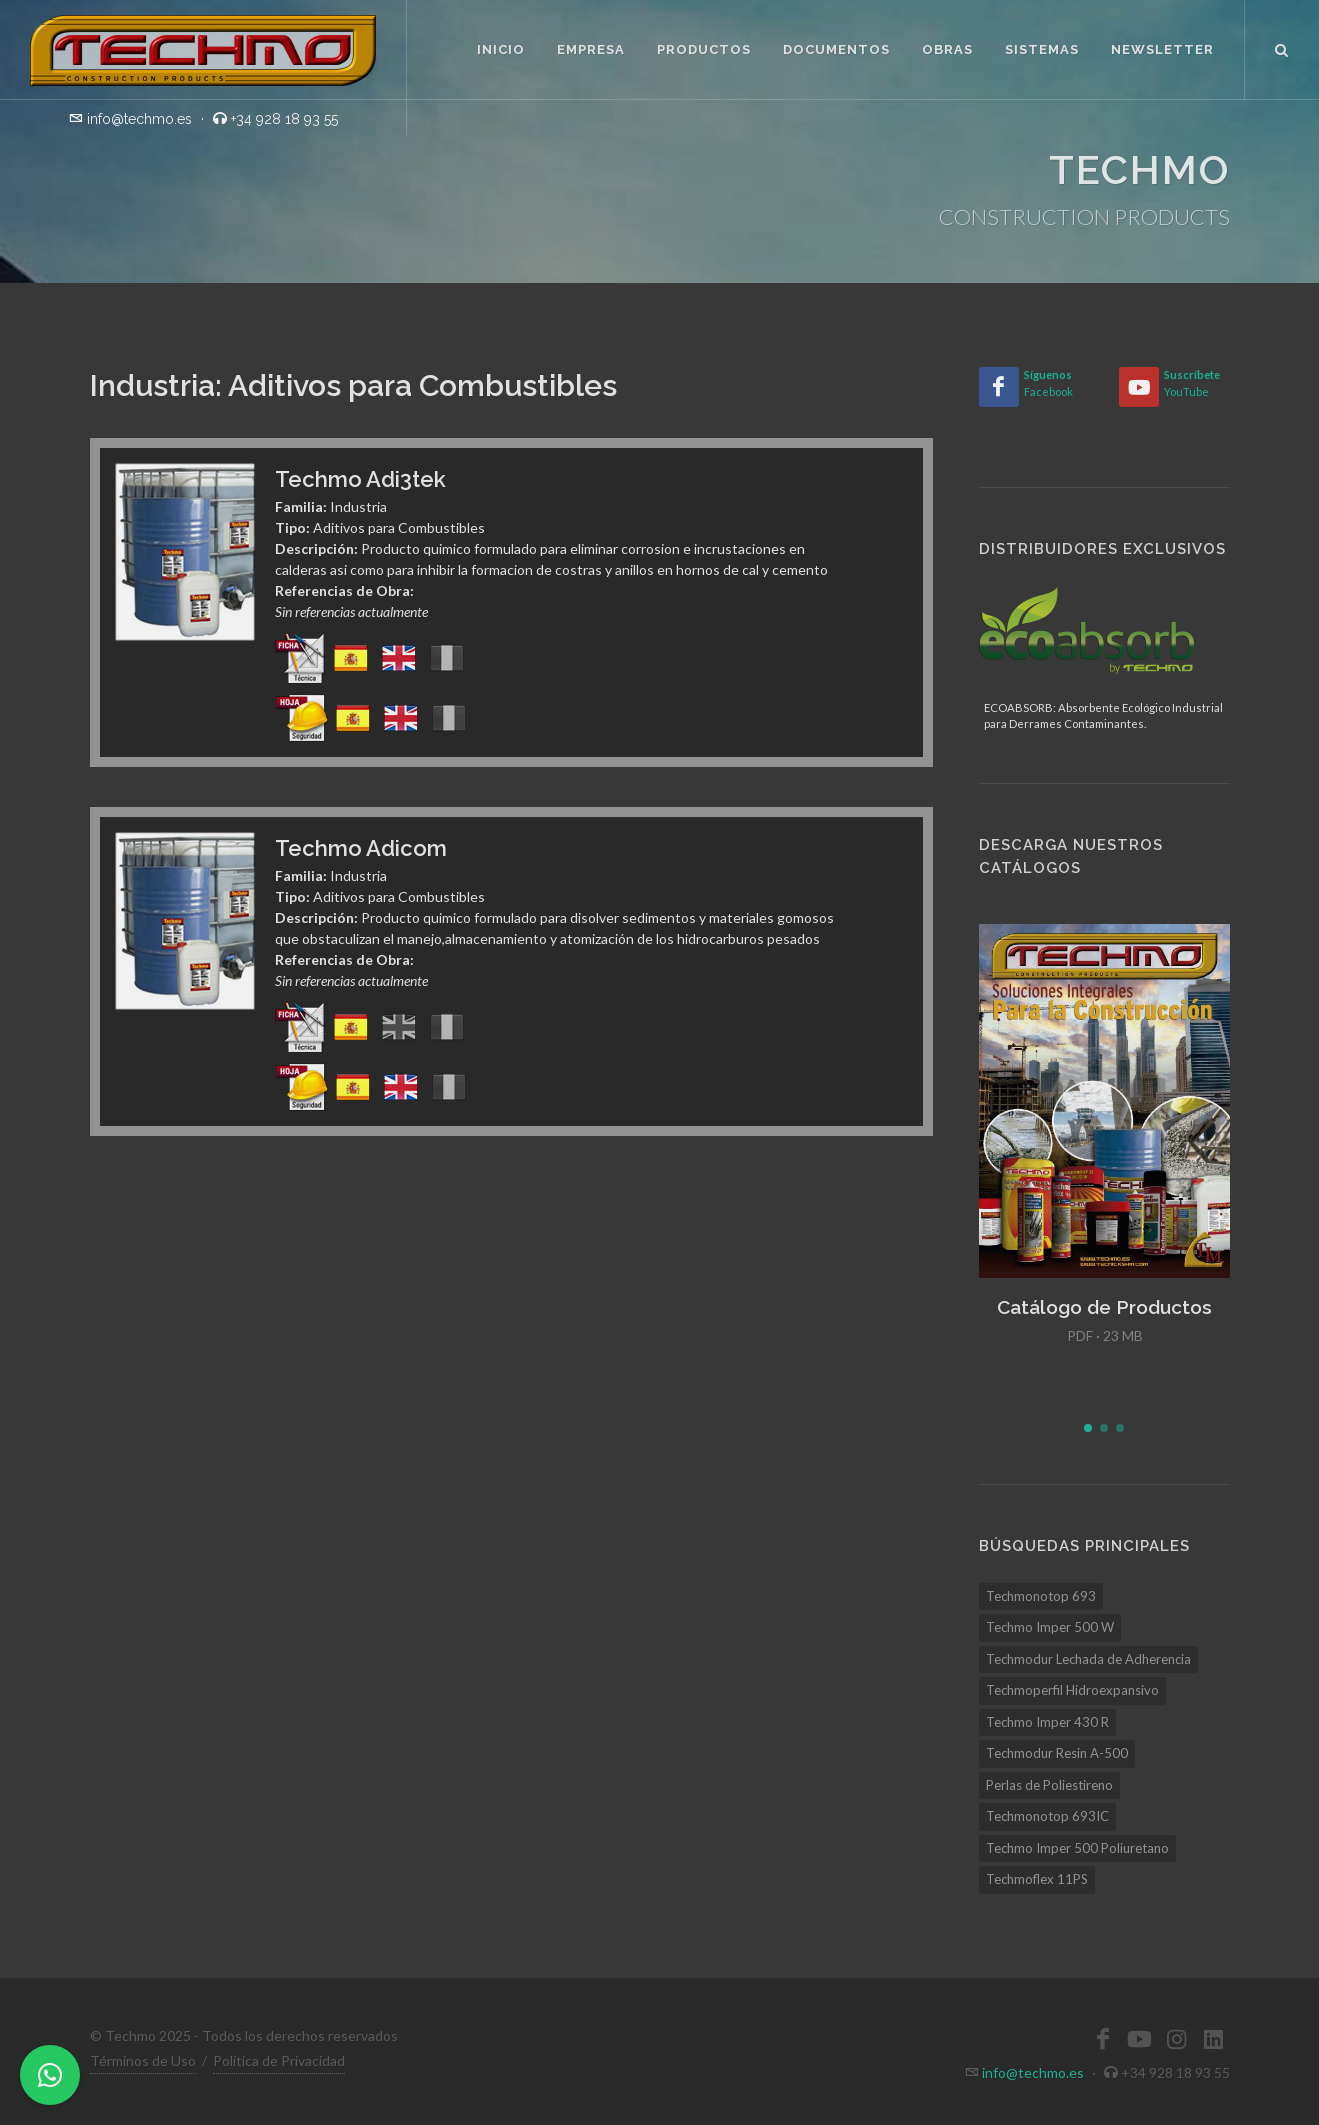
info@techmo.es (1033, 2072)
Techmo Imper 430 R (1047, 1722)
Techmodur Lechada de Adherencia (1088, 1659)
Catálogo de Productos (1104, 1307)
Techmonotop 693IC (1047, 1816)
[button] (1088, 1428)
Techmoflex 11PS (1037, 1879)
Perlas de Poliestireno (1049, 1785)
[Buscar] (1282, 47)
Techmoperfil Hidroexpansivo (1072, 1690)
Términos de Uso (143, 2060)
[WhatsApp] (50, 2075)
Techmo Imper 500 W (1050, 1627)
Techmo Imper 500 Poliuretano (1077, 1848)
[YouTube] (1139, 387)
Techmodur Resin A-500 (1057, 1753)
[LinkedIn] (1214, 2039)
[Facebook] (999, 387)
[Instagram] (1177, 2039)
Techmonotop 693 (1041, 1596)
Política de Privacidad (279, 2060)
